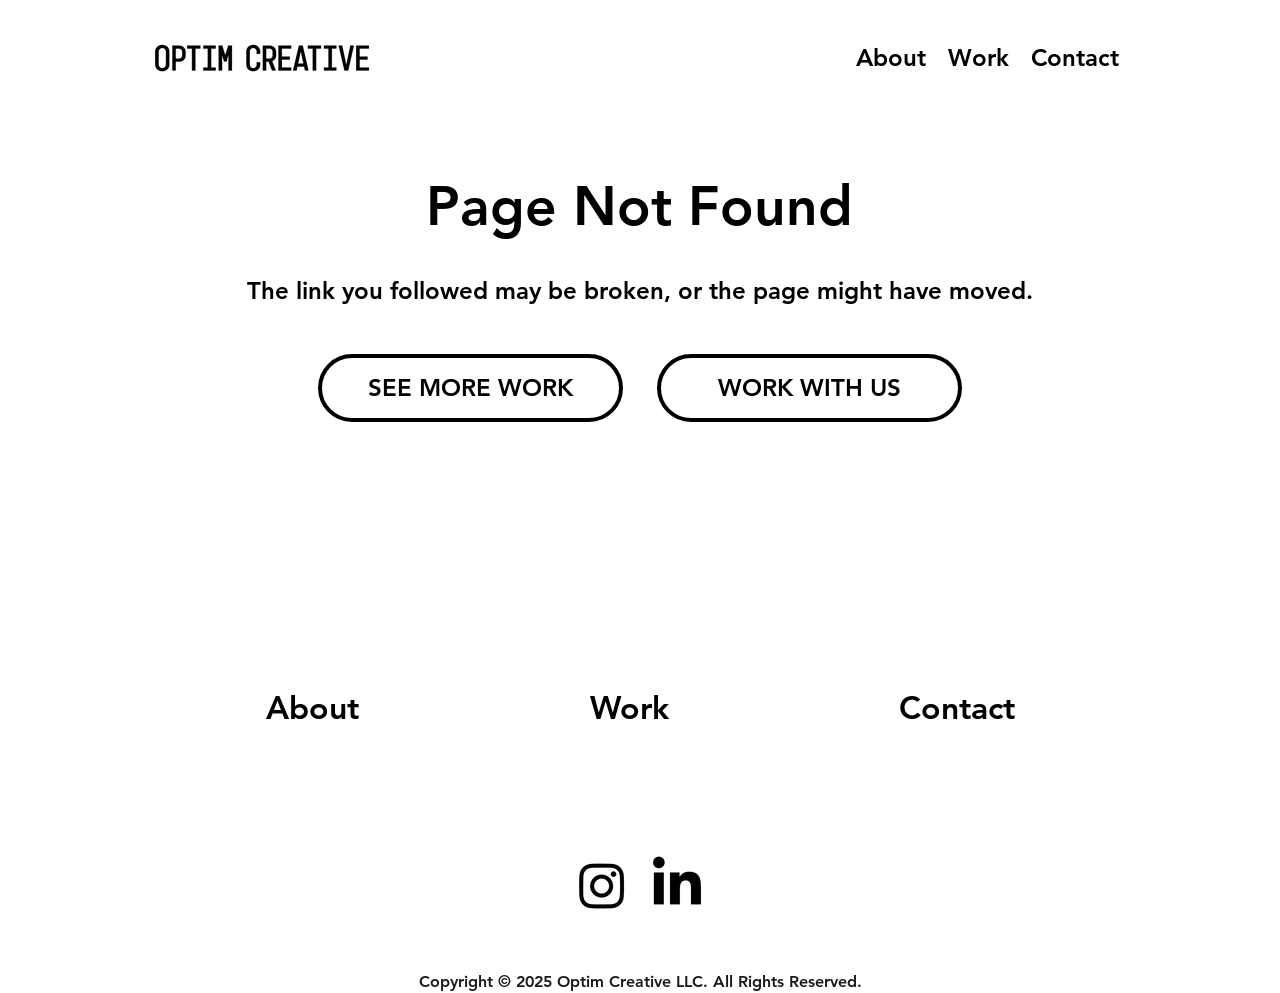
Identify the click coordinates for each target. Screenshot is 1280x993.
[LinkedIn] (677, 885)
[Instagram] (602, 885)
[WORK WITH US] (809, 388)
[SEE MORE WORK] (470, 388)
